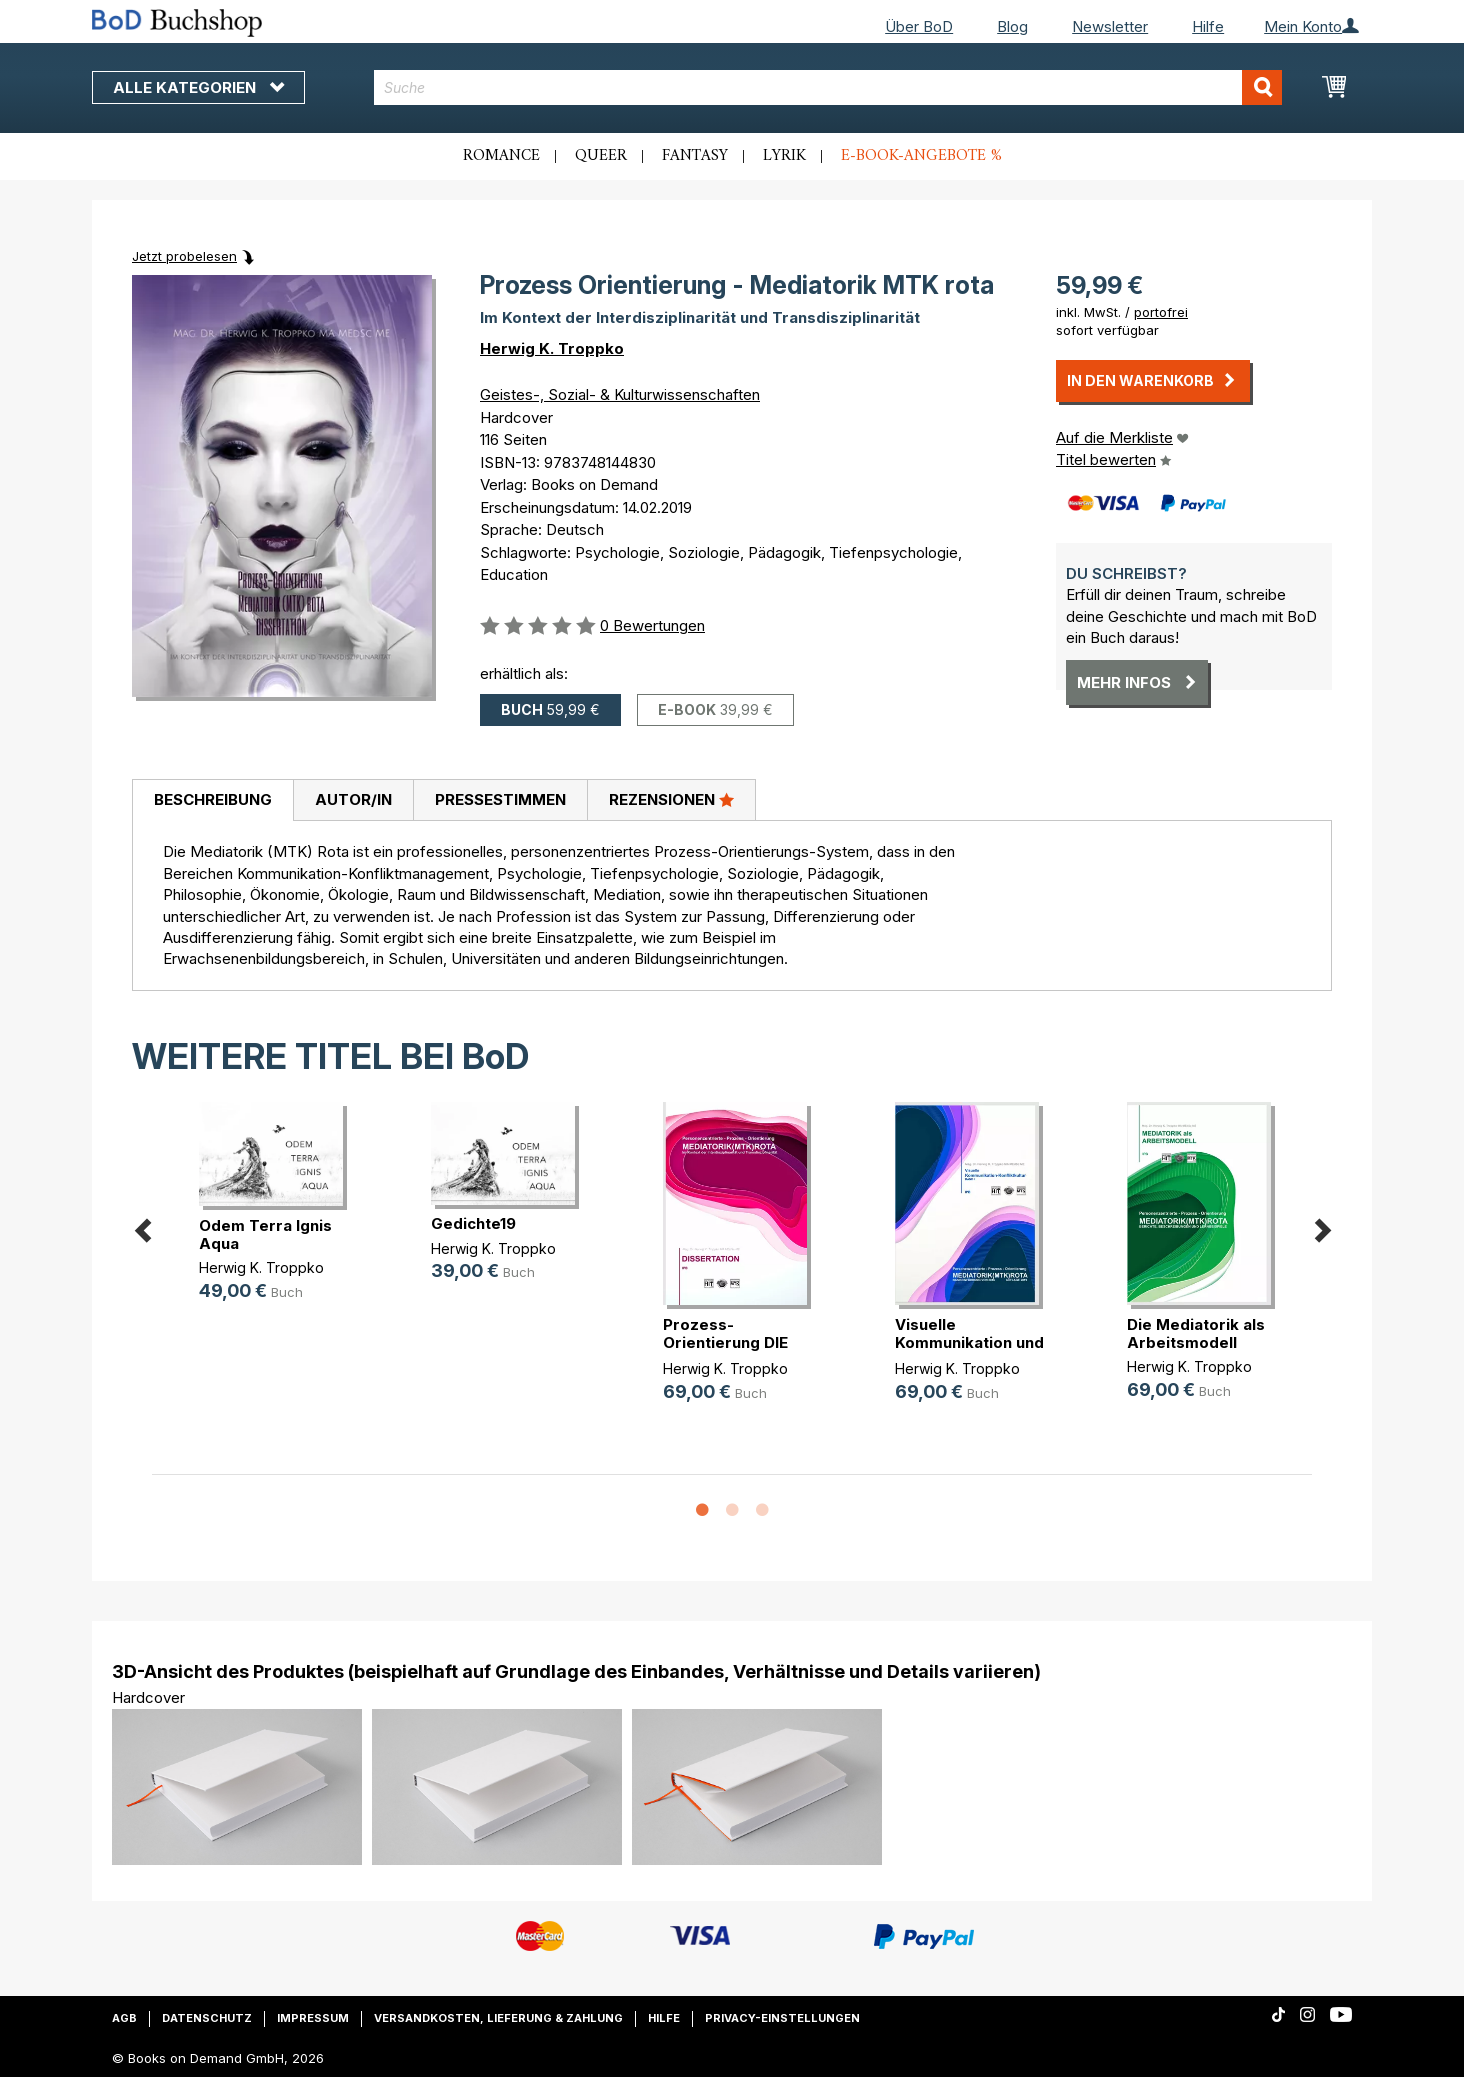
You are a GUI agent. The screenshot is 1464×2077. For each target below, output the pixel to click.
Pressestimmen (500, 799)
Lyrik (784, 156)
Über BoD (919, 26)
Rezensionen (671, 799)
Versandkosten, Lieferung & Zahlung (498, 2018)
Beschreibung (213, 799)
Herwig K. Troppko (552, 348)
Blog (1012, 26)
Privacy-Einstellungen (782, 2018)
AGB (124, 2018)
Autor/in (353, 799)
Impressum (313, 2018)
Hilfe (1208, 26)
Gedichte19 (473, 1223)
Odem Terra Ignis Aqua (265, 1234)
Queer (601, 156)
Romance (501, 156)
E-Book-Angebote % (921, 156)
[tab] (212, 801)
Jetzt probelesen (184, 256)
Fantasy (695, 156)
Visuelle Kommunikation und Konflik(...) (969, 1342)
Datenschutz (207, 2018)
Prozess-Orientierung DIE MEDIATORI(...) (725, 1342)
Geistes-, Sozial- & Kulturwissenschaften (620, 394)
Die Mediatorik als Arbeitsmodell (1196, 1333)
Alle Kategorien (198, 87)
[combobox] (828, 87)
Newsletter (1110, 26)
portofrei (1161, 312)
